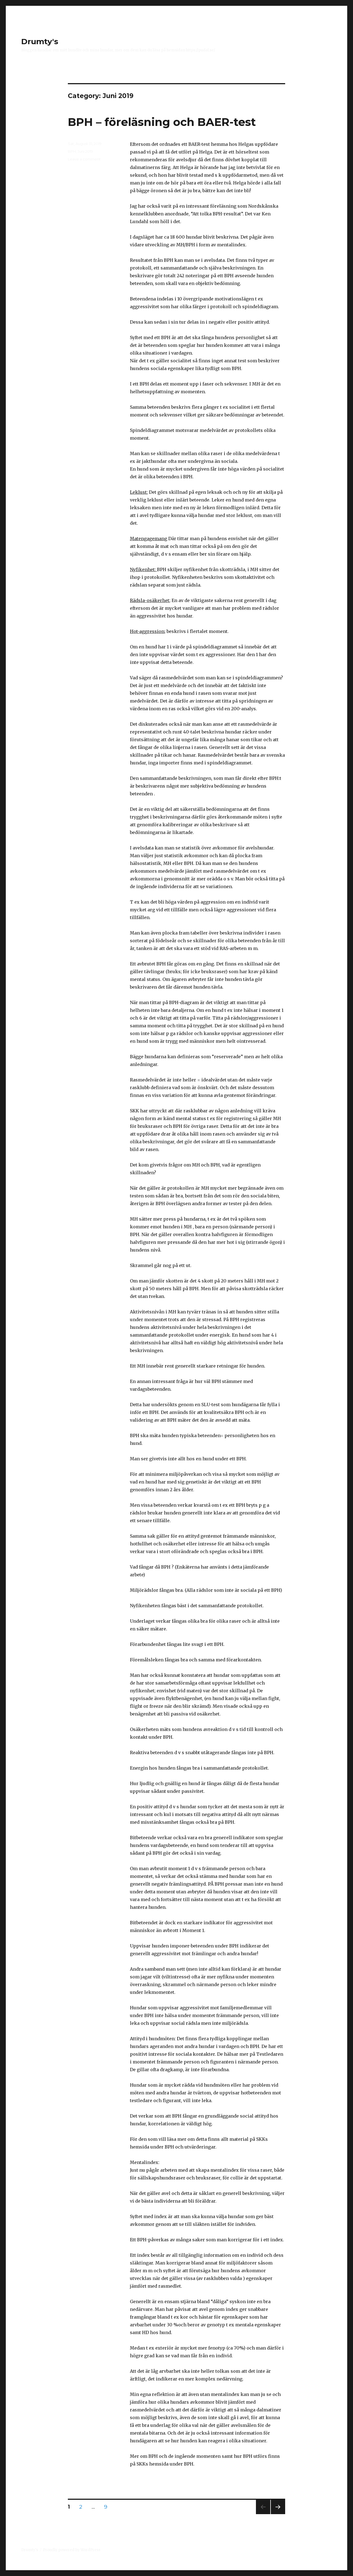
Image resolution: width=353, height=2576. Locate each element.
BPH (72, 151)
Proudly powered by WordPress (71, 2550)
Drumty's (39, 41)
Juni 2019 (85, 151)
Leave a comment (84, 159)
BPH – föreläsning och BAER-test (162, 122)
